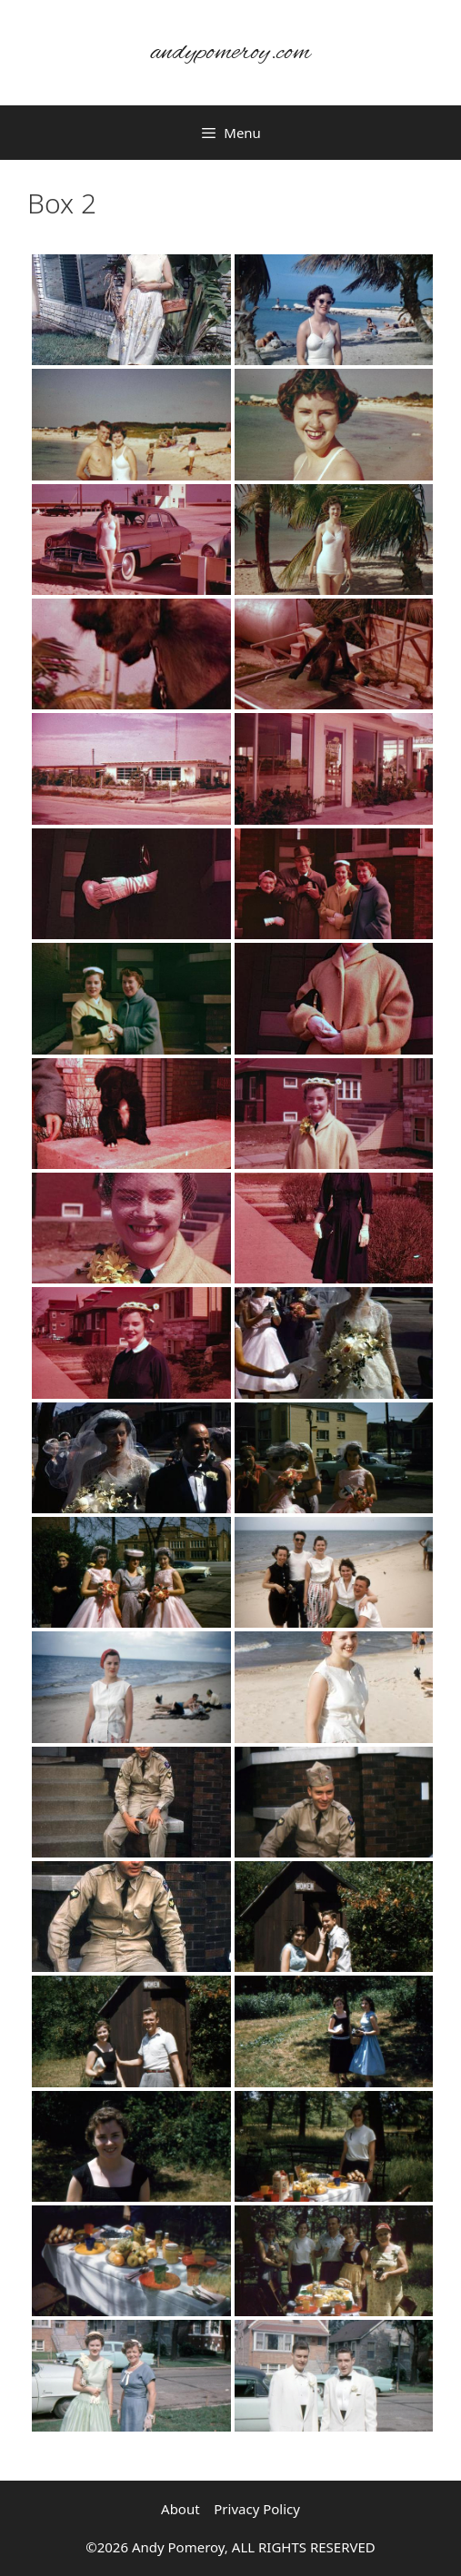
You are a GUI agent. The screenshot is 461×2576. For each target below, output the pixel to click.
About (180, 2509)
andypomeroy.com (231, 52)
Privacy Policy (257, 2509)
